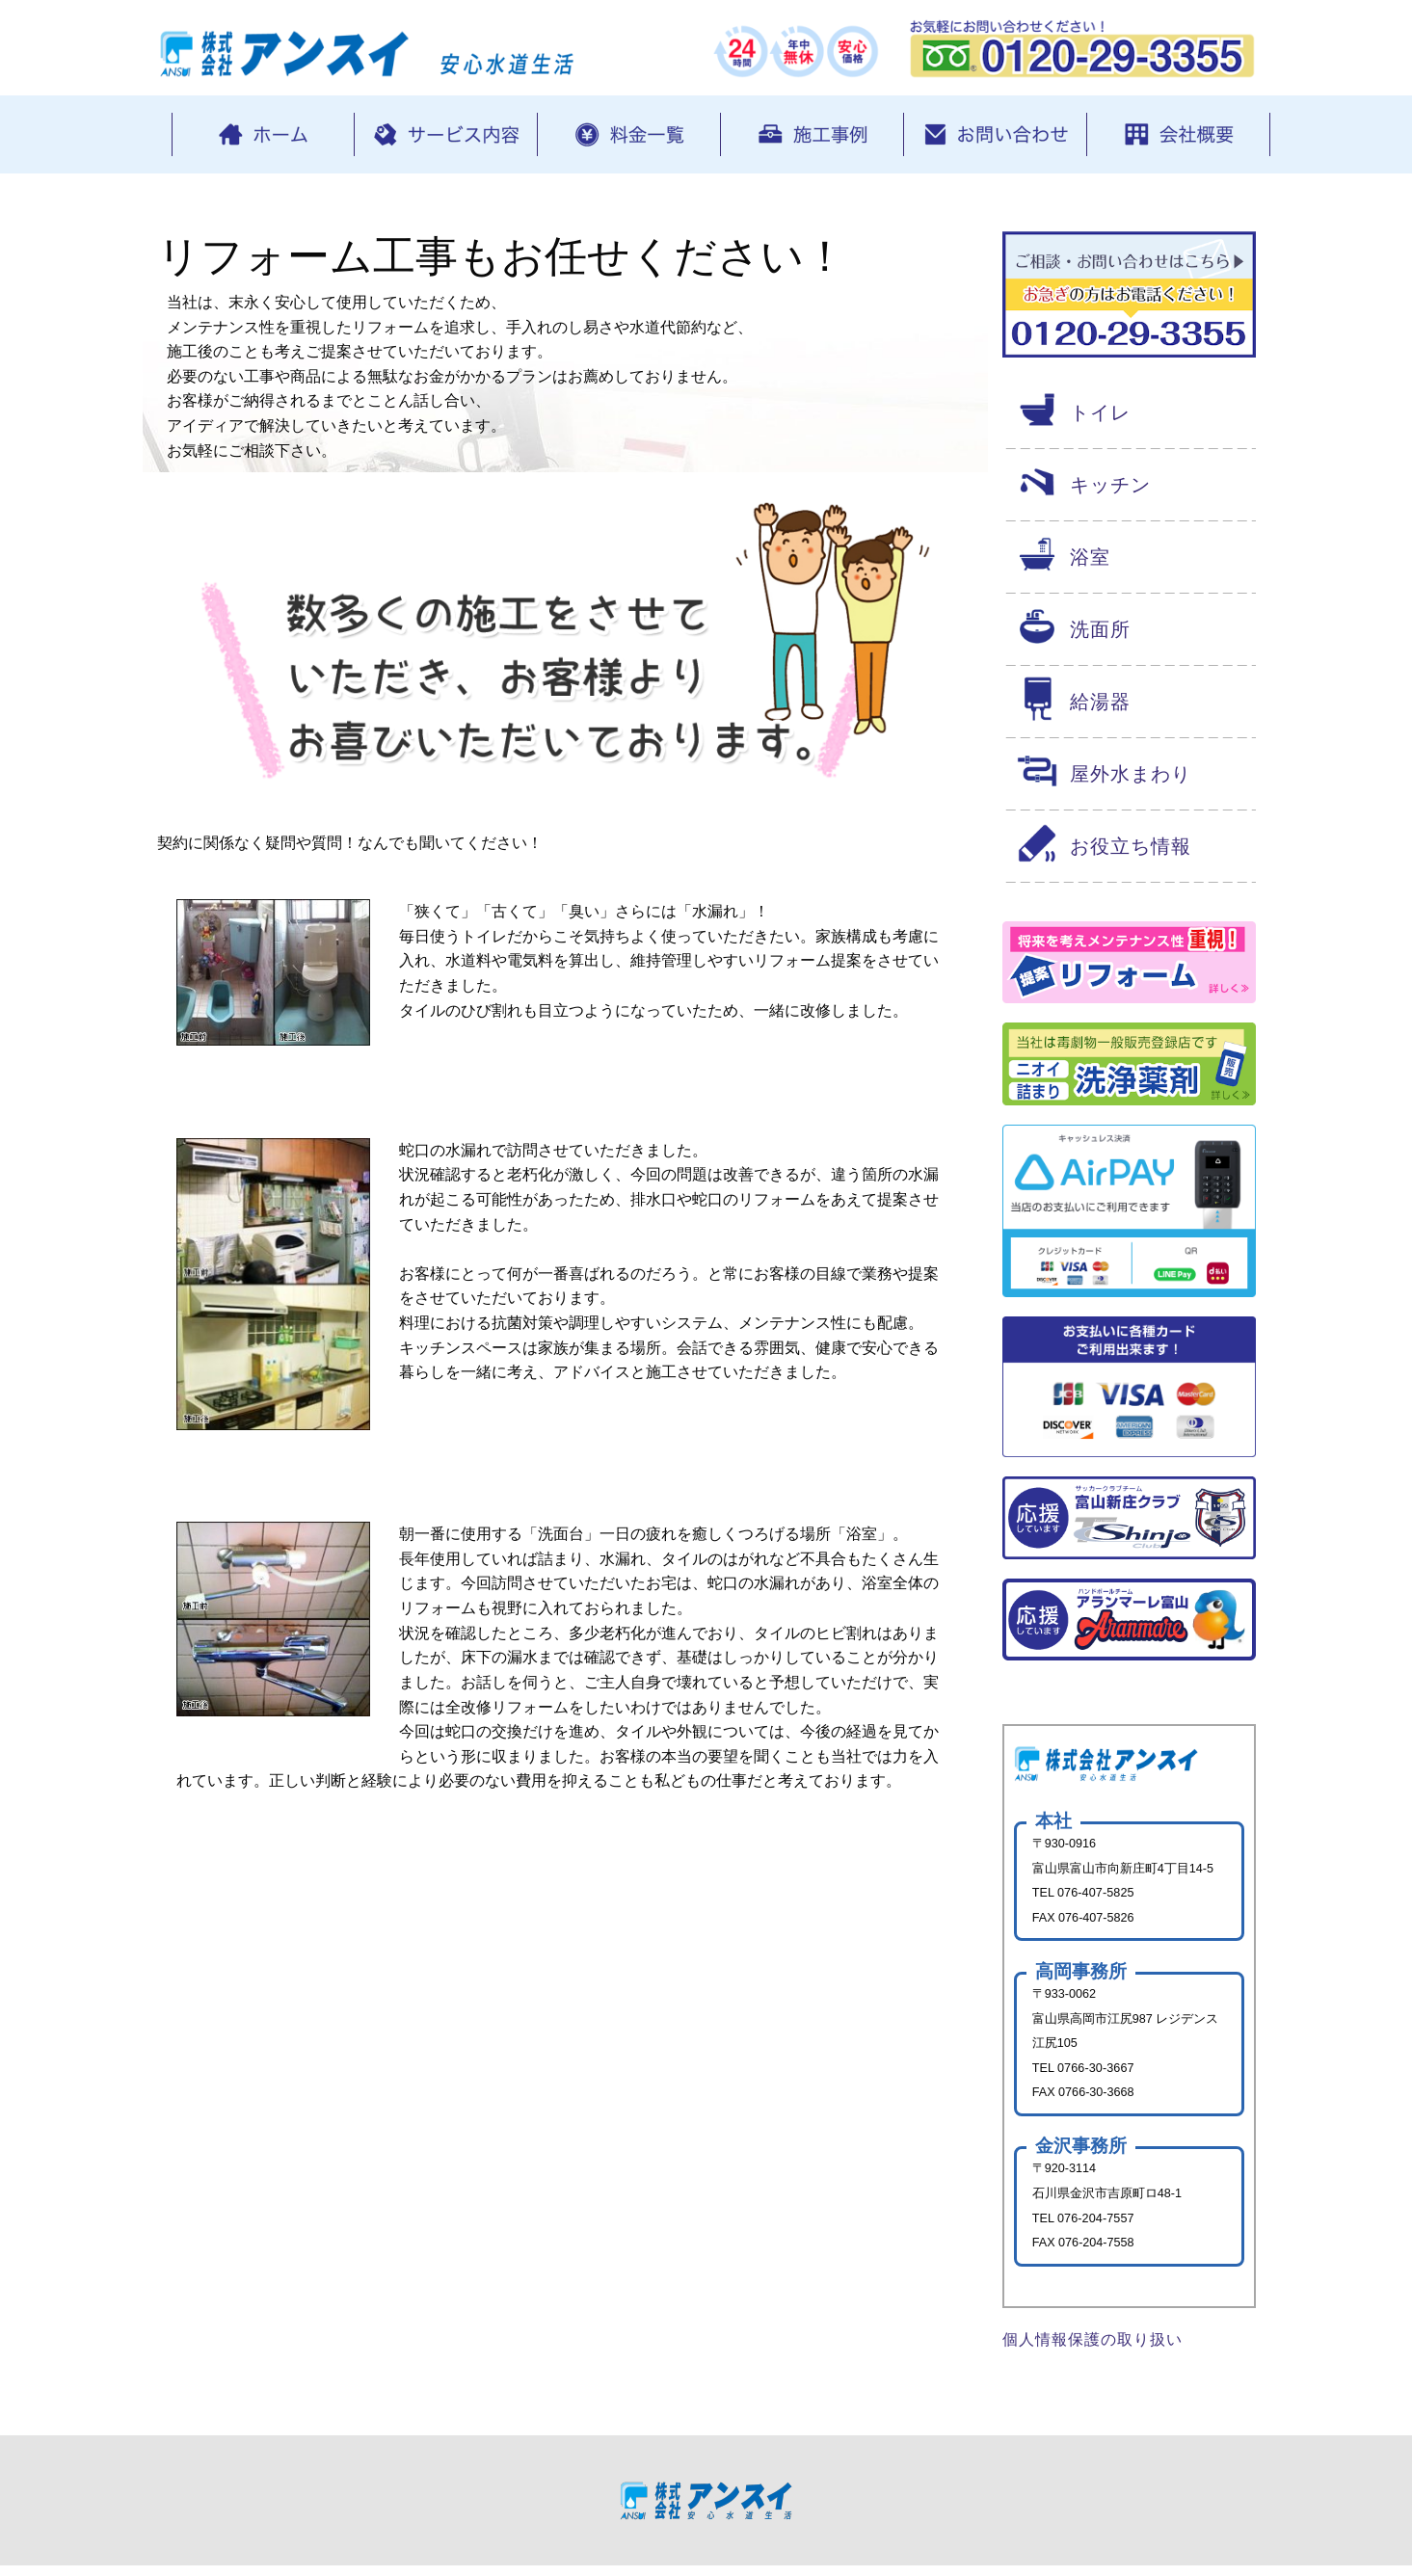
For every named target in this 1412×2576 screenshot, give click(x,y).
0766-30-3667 (1097, 2073)
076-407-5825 (1097, 1896)
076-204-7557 (1097, 2225)
